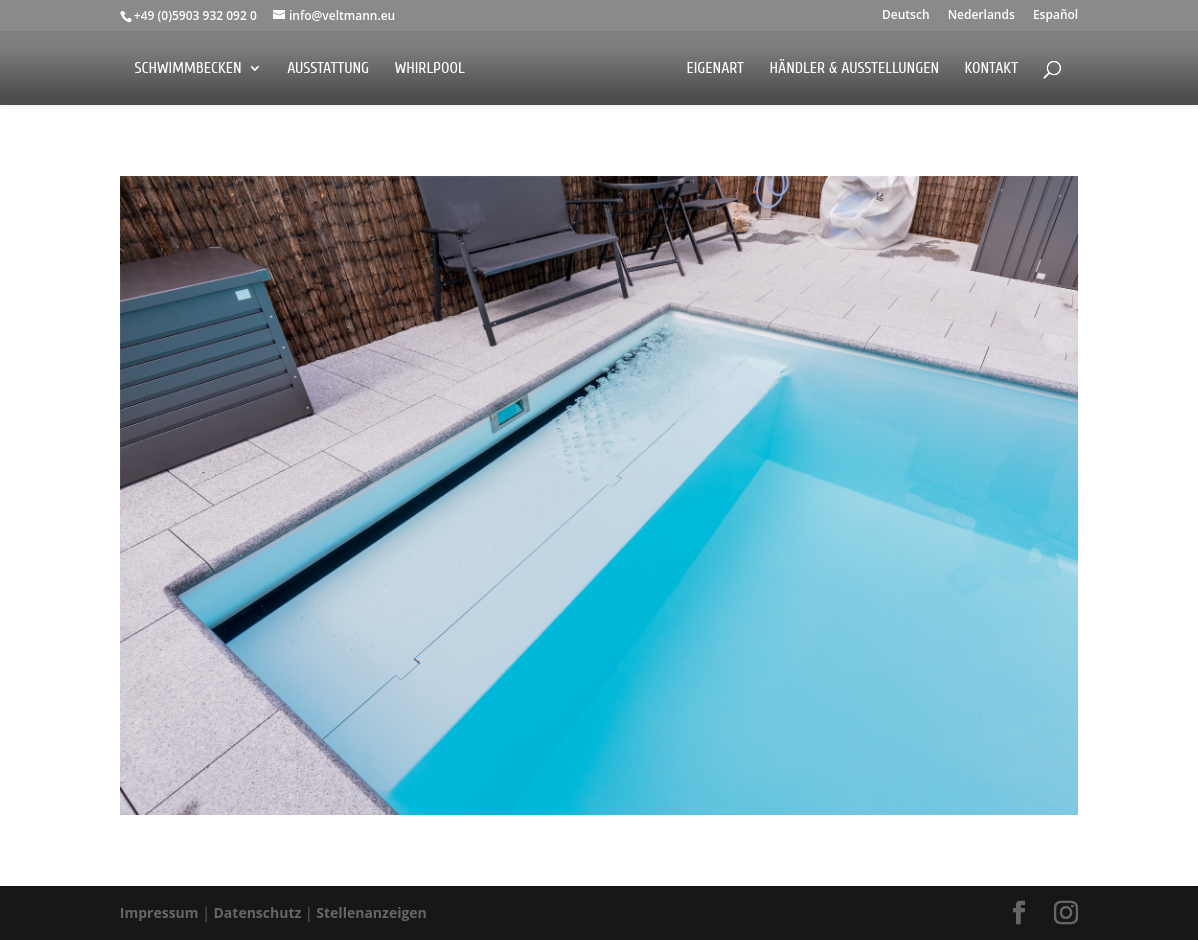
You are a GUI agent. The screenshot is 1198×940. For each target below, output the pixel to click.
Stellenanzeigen (371, 912)
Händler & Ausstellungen (855, 69)
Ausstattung (328, 69)
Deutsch (906, 16)
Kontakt (991, 69)
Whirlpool (430, 69)
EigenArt (715, 69)
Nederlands (981, 16)
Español (1055, 16)
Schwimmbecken (187, 69)
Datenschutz (259, 912)
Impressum (161, 912)
